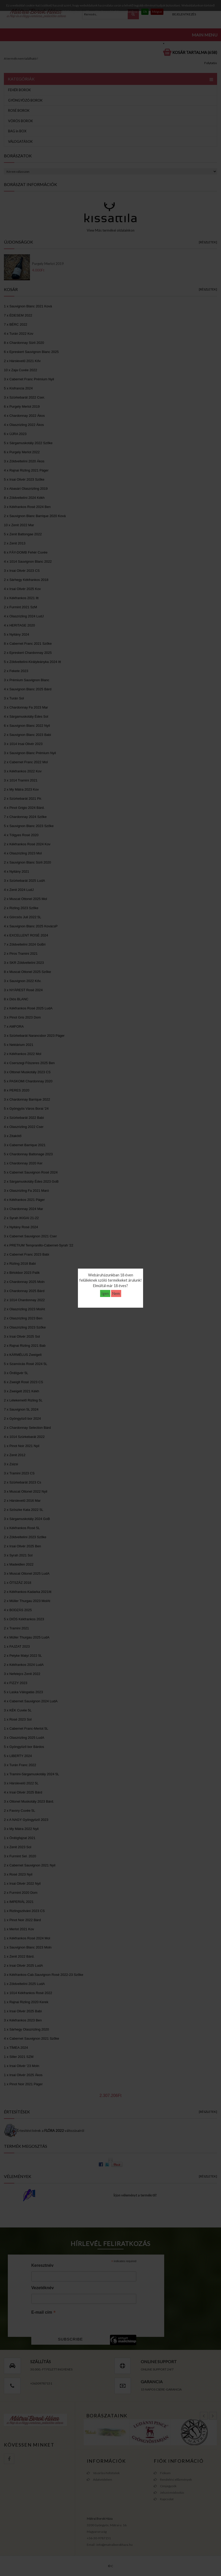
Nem (116, 1293)
